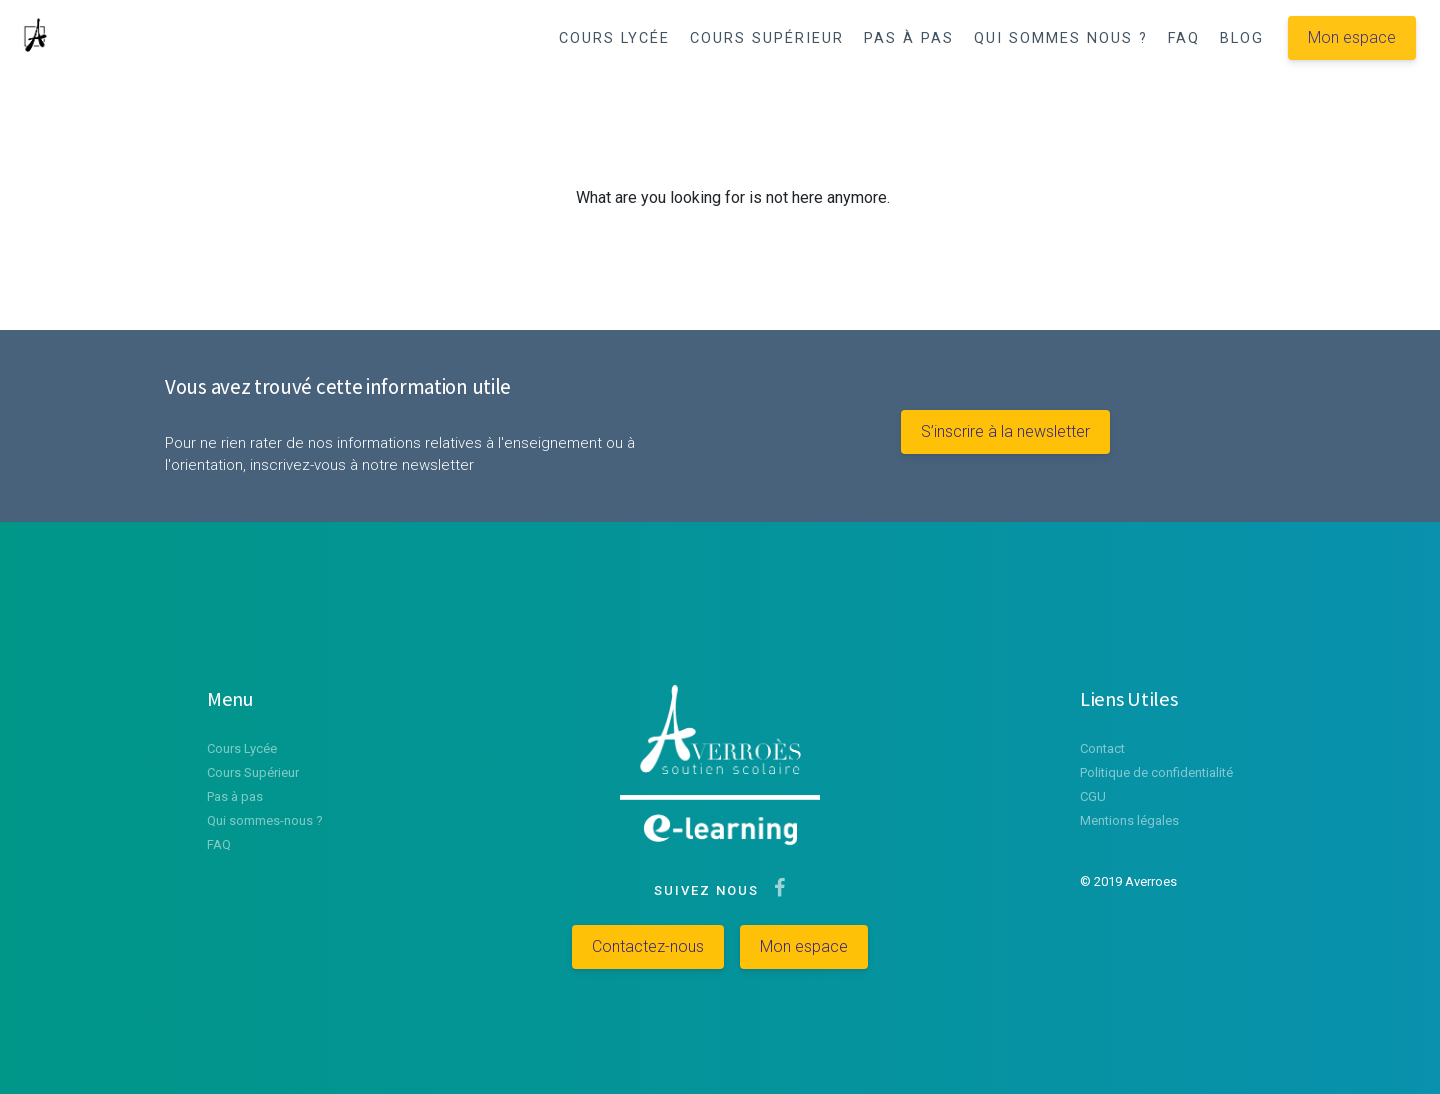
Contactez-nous (648, 946)
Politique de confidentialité (1156, 772)
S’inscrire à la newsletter (1005, 431)
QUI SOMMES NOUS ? (1061, 38)
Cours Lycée (242, 748)
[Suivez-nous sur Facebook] (775, 890)
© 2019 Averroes (1128, 881)
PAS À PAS (909, 38)
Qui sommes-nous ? (265, 820)
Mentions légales (1129, 820)
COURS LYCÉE (614, 38)
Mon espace (1352, 37)
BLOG (1242, 38)
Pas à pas (235, 796)
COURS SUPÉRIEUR (767, 38)
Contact (1102, 748)
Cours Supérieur (253, 772)
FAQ (1184, 38)
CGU (1093, 796)
